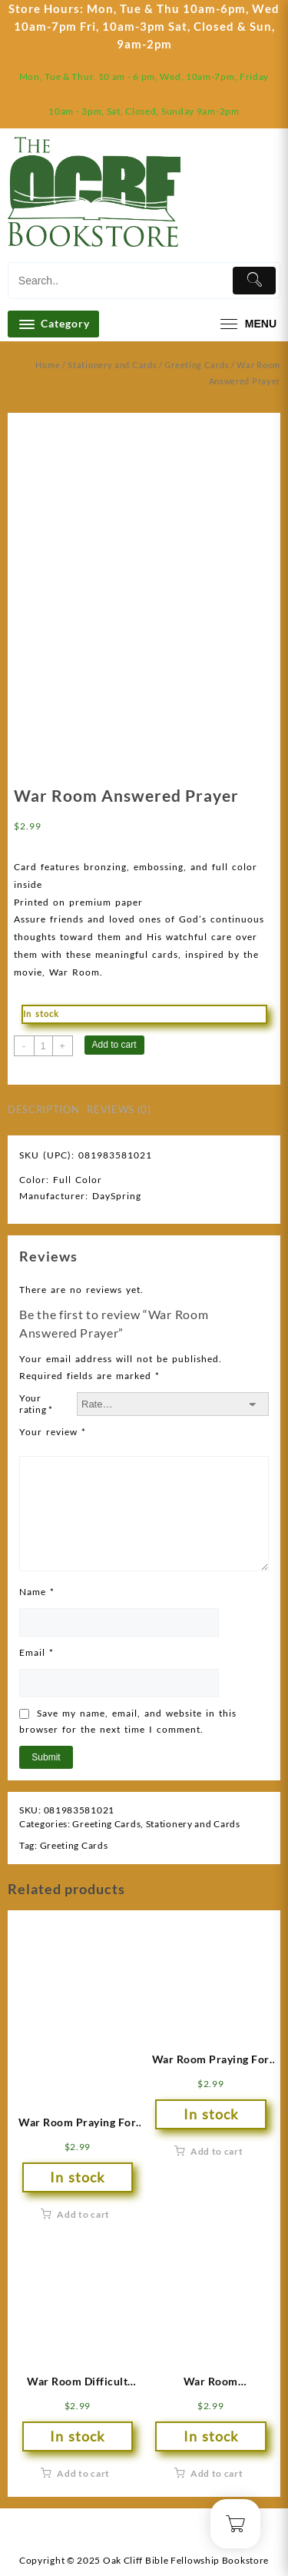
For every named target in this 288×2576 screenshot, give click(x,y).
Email (36, 1652)
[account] (237, 197)
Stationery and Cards (112, 365)
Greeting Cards (196, 365)
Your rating (36, 1403)
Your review (52, 1432)
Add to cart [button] (83, 2214)
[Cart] (268, 197)
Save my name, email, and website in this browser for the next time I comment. (128, 1721)
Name (37, 1591)
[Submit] (254, 280)
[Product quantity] (43, 1045)
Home (47, 365)
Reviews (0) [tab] (119, 1109)
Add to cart (114, 1044)
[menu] (246, 324)
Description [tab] (43, 1109)
